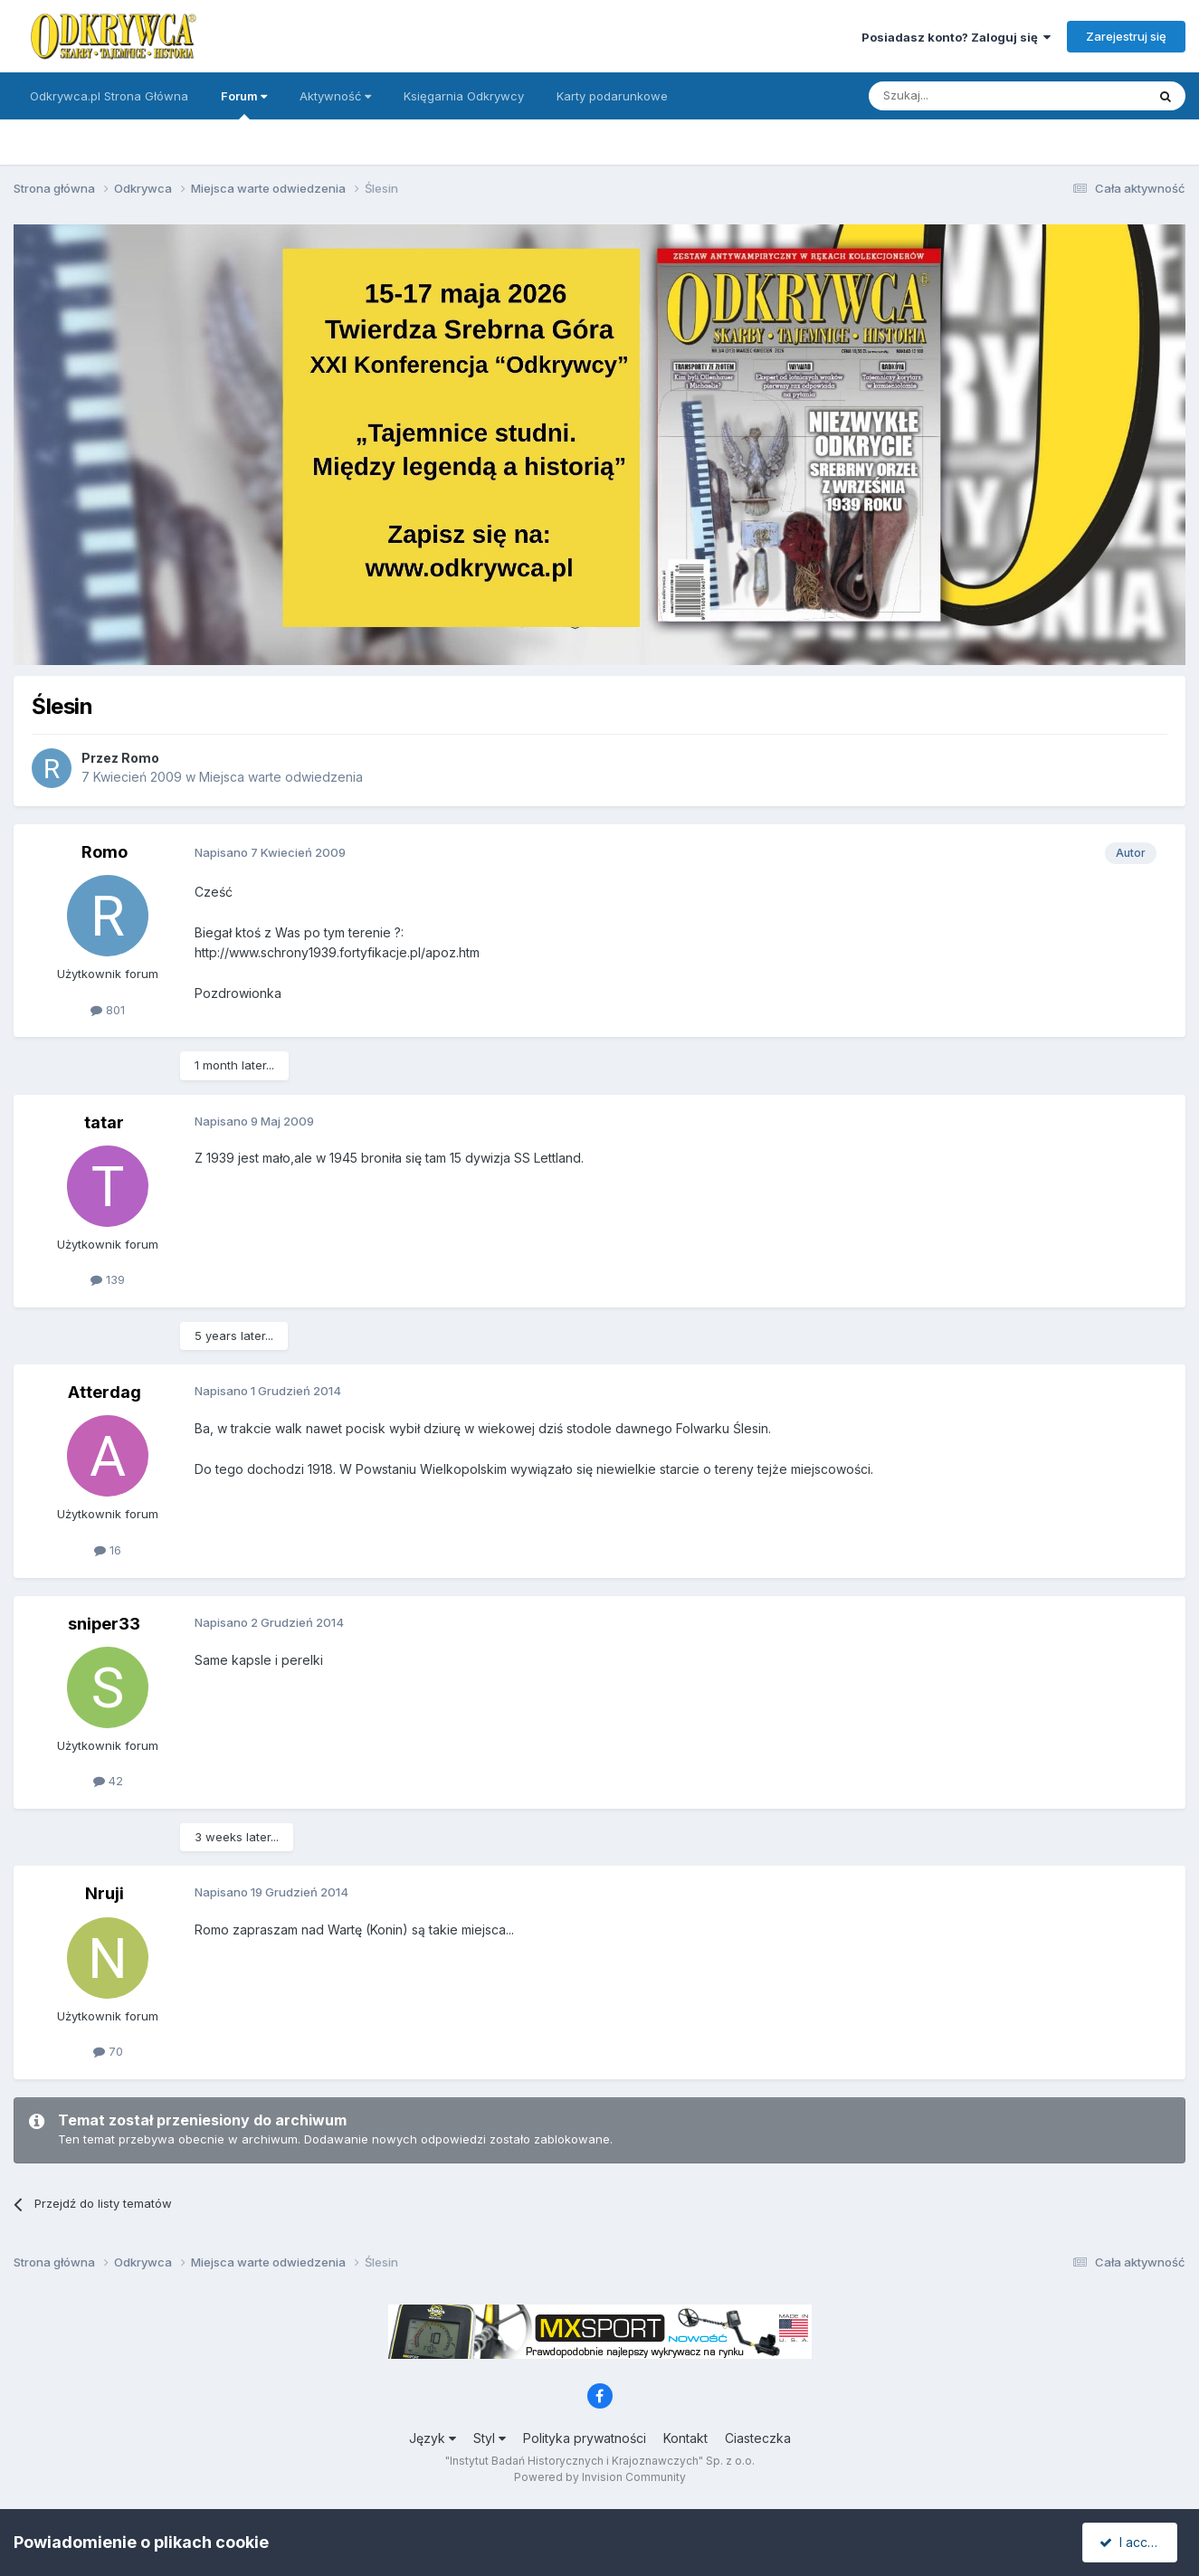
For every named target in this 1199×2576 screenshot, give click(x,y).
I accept (1132, 2542)
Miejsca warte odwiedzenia (281, 776)
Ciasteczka (758, 2438)
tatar (104, 1122)
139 (107, 1279)
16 (107, 1550)
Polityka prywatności (584, 2438)
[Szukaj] (962, 95)
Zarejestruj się (1126, 36)
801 (107, 1010)
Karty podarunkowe (612, 96)
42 (108, 1780)
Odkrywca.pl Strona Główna (109, 96)
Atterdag (104, 1392)
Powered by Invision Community (600, 2477)
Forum (244, 104)
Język (432, 2438)
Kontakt (685, 2438)
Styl (489, 2438)
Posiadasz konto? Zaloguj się (956, 37)
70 (108, 2051)
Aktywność (335, 96)
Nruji (104, 1893)
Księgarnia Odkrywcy (464, 96)
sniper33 (104, 1623)
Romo (140, 757)
